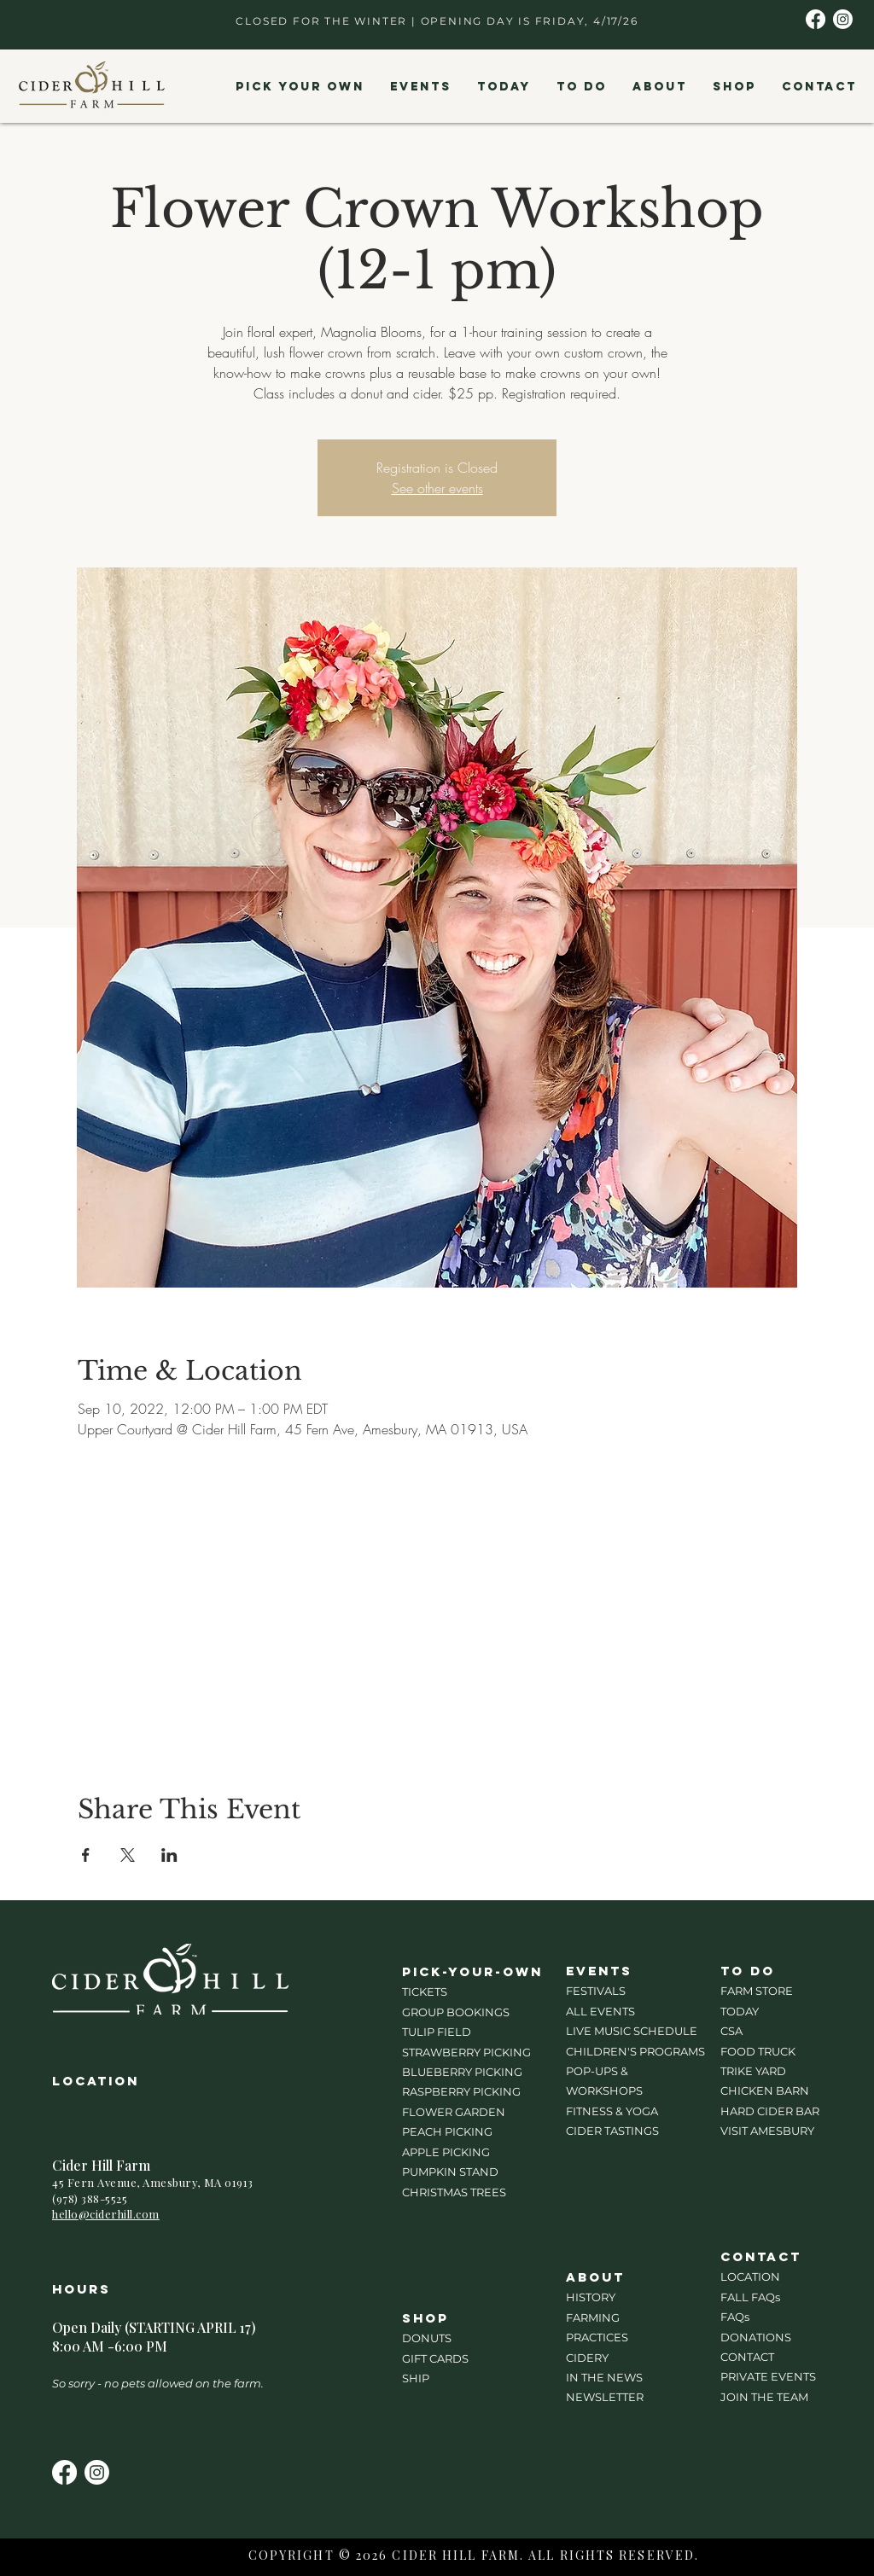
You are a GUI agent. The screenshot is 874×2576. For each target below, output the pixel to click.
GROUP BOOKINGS (456, 2012)
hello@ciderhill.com (106, 2214)
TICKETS (424, 1991)
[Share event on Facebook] (86, 1855)
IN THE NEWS (604, 2377)
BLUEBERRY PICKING (462, 2072)
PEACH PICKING (447, 2131)
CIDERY (587, 2357)
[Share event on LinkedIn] (169, 1855)
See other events (437, 488)
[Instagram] (843, 19)
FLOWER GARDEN (453, 2112)
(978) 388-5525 (89, 2198)
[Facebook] (815, 19)
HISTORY (590, 2297)
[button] (299, 87)
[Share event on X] (127, 1855)
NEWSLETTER (605, 2397)
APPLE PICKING (446, 2152)
